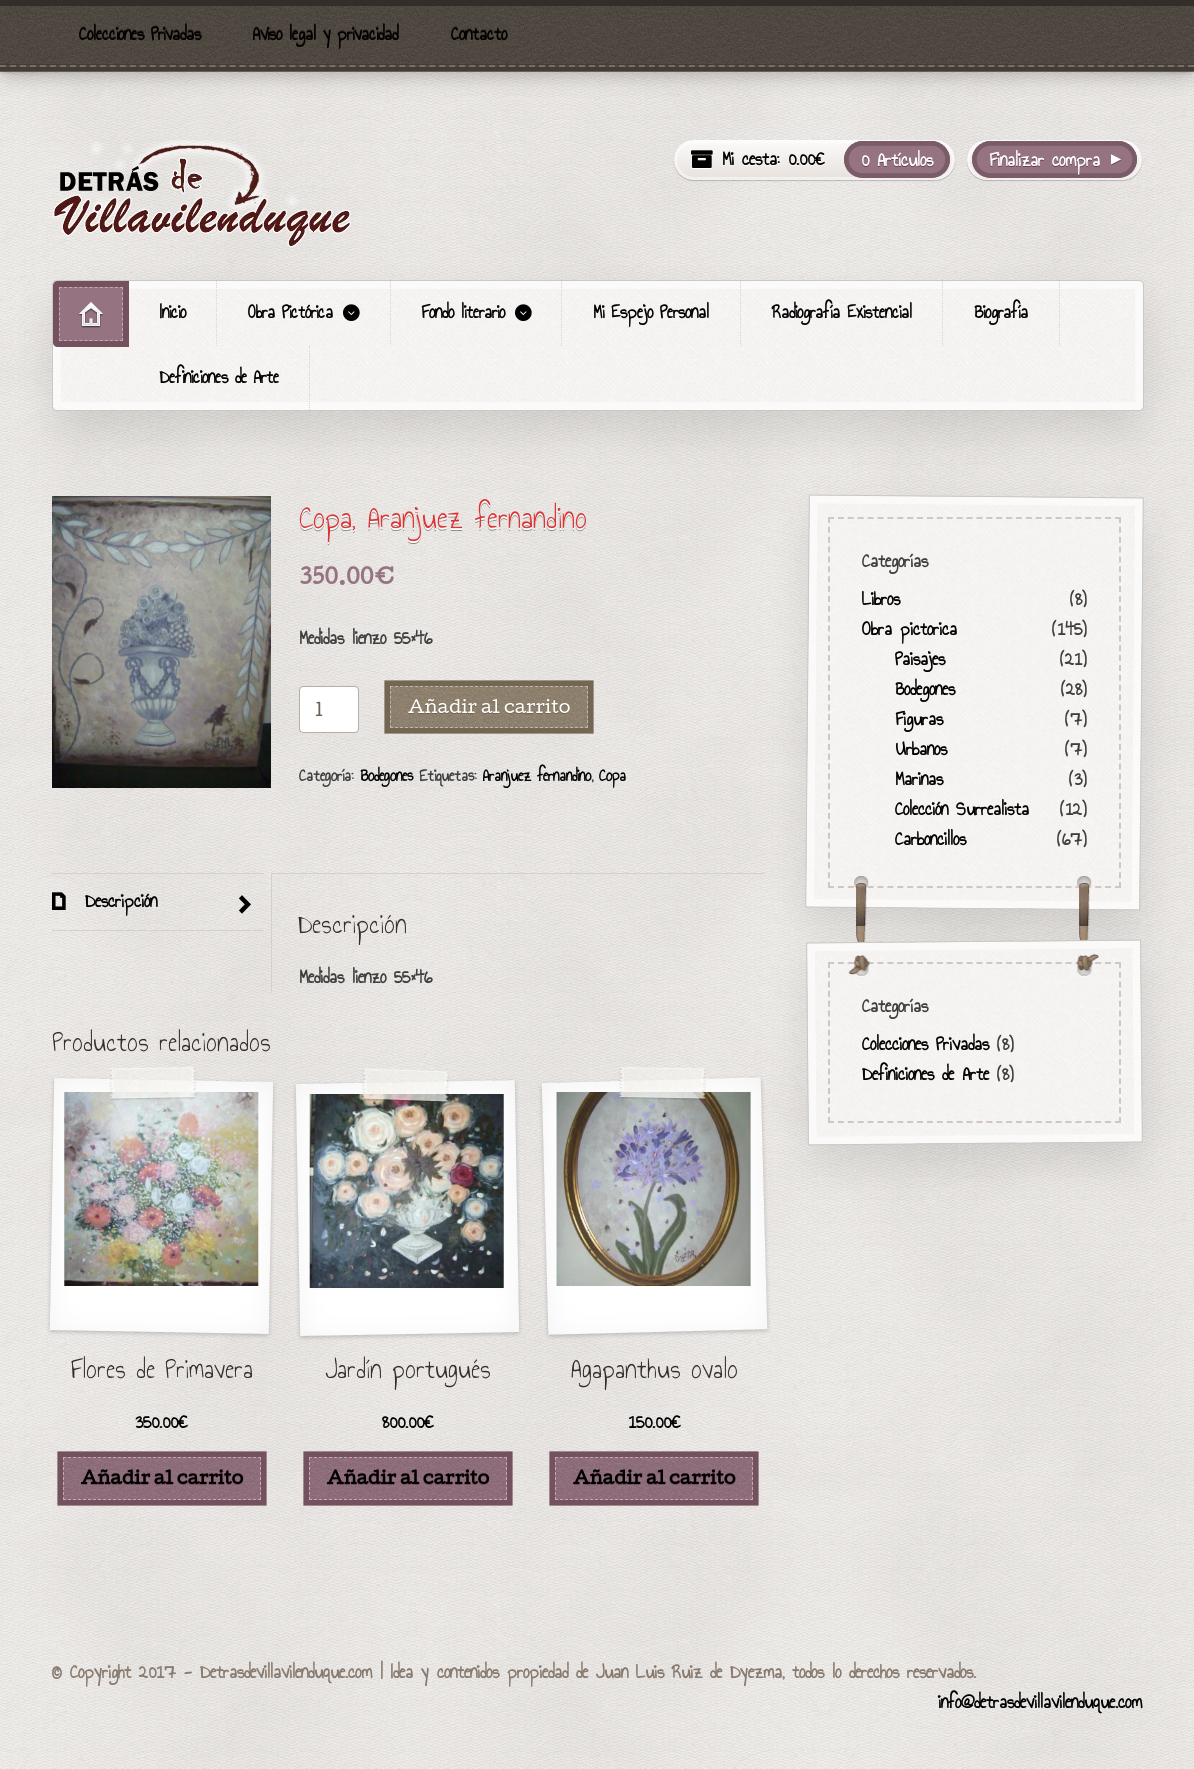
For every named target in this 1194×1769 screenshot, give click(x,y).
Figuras (918, 719)
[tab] (158, 902)
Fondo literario (463, 312)
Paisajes (919, 659)
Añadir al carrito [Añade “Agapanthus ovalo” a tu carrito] (654, 1477)
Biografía (1001, 312)
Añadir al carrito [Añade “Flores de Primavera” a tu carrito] (162, 1477)
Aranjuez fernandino (537, 775)
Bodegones (386, 775)
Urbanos (920, 749)
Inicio (173, 312)
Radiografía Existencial (842, 312)
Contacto (479, 34)
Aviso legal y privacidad (325, 34)
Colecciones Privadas (140, 34)
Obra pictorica (909, 629)
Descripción (117, 901)
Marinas (918, 779)
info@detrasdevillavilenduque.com (1040, 1702)
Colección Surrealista (961, 809)
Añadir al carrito (489, 706)
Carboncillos (929, 839)
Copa (612, 775)
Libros (881, 599)
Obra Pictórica (290, 312)
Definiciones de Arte (219, 377)
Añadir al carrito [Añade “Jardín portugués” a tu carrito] (408, 1477)
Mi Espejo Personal (651, 312)
